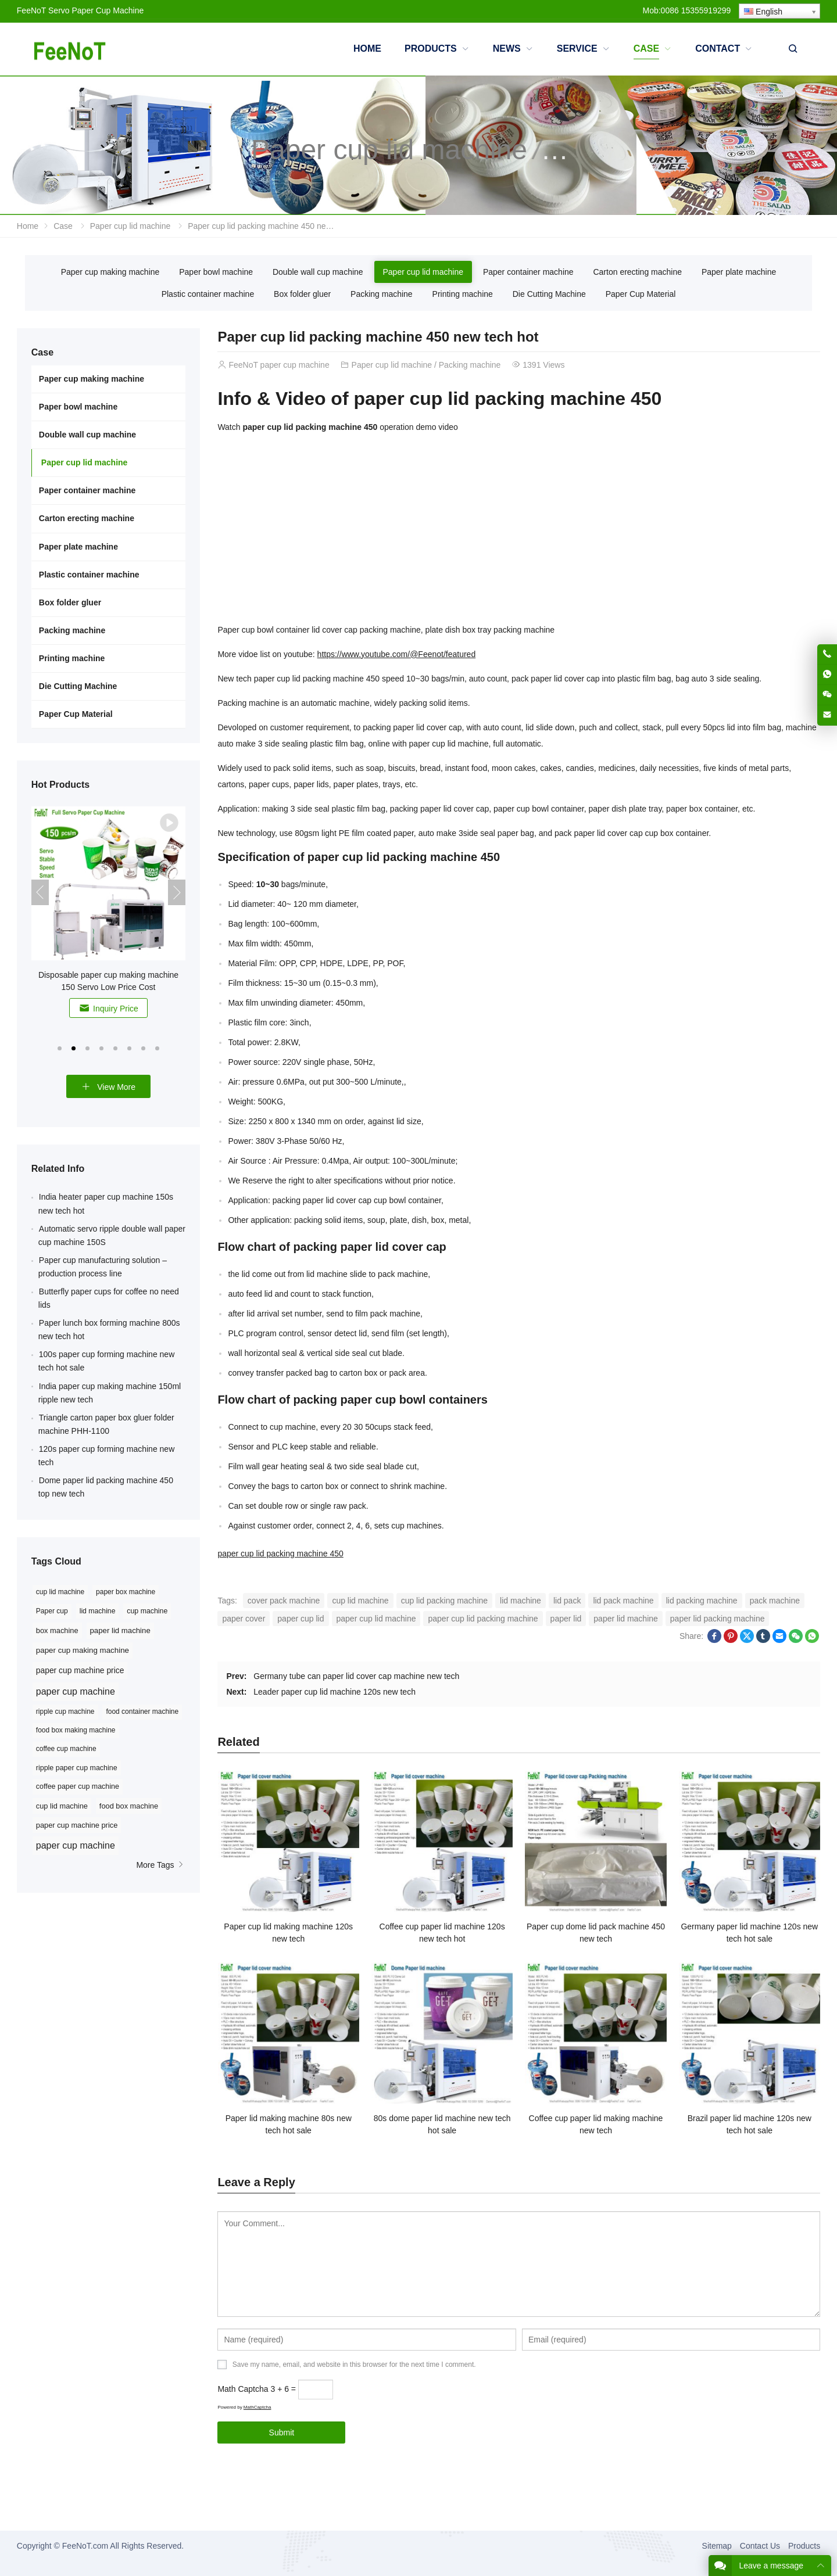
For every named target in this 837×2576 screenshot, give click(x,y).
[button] (60, 1047)
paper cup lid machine (376, 1618)
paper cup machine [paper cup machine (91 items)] (75, 1691)
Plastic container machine (208, 294)
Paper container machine (528, 272)
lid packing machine (702, 1600)
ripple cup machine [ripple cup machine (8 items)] (65, 1711)
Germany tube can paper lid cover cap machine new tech (356, 1676)
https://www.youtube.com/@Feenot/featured (396, 654)
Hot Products (60, 785)
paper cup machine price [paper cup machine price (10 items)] (76, 1825)
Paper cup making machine (110, 272)
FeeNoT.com (85, 2545)
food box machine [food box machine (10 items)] (128, 1806)
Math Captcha (242, 2389)
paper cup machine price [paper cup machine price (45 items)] (80, 1670)
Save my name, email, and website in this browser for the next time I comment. (354, 2364)
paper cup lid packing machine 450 (280, 1553)
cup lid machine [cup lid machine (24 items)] (60, 1592)
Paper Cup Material (641, 294)
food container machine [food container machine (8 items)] (142, 1711)
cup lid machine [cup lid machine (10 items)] (62, 1806)
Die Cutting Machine (549, 294)
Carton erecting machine (637, 272)
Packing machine (381, 294)
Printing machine (462, 294)
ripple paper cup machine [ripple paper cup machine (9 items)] (76, 1768)
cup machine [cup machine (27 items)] (147, 1611)
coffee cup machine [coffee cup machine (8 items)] (66, 1749)
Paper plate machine (739, 272)
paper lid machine (625, 1618)
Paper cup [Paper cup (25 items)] (52, 1611)
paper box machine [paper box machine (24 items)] (125, 1592)
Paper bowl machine (216, 272)
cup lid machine (360, 1600)
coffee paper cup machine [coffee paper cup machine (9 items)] (77, 1786)
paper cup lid (300, 1618)
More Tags (160, 1865)
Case (63, 226)
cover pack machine (284, 1600)
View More (108, 1087)
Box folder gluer (302, 294)
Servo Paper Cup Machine (96, 10)
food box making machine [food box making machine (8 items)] (76, 1730)
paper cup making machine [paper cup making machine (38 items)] (82, 1650)
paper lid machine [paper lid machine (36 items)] (120, 1630)
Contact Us (760, 2545)
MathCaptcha (257, 2407)
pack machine (775, 1600)
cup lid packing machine (444, 1600)
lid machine (520, 1600)
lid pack (567, 1600)
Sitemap (717, 2545)
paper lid (566, 1618)
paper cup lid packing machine (483, 1618)
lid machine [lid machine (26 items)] (98, 1611)
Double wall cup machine (318, 272)
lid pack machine (623, 1600)
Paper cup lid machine (389, 149)
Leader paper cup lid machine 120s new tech (334, 1691)
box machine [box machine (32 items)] (57, 1630)
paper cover (243, 1618)
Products (804, 2545)
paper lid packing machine (717, 1618)
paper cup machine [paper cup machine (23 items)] (75, 1845)
